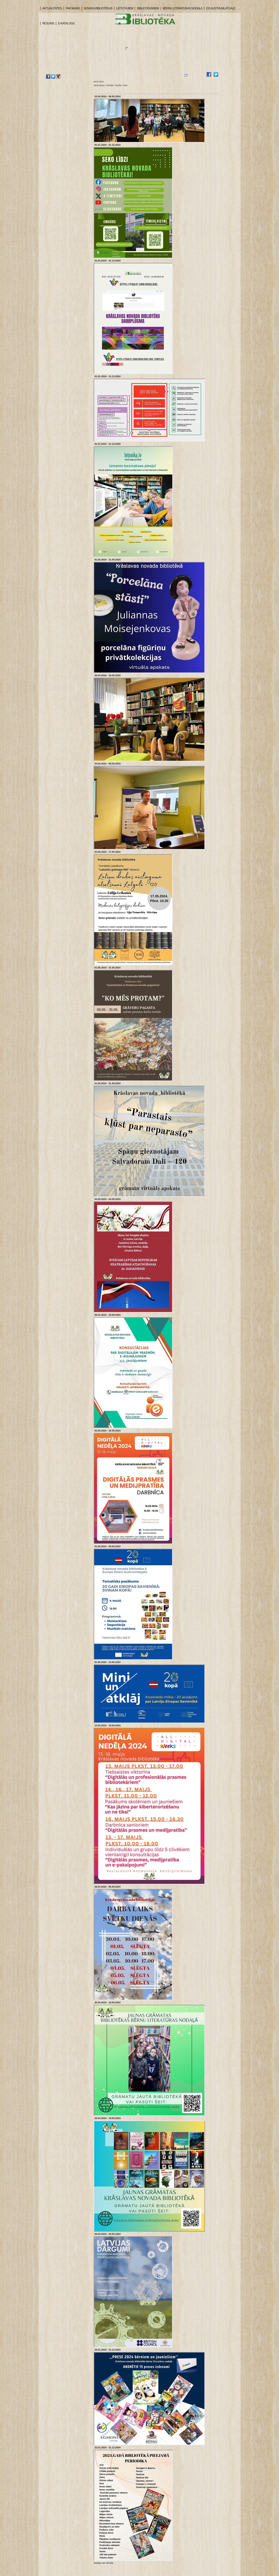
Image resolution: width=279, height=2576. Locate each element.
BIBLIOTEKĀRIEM (147, 8)
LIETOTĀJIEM (123, 8)
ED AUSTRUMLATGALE (219, 8)
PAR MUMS (72, 8)
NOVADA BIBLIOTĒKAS (97, 8)
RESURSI (47, 23)
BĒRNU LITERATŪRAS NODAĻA (181, 8)
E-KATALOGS (65, 23)
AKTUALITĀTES (51, 8)
